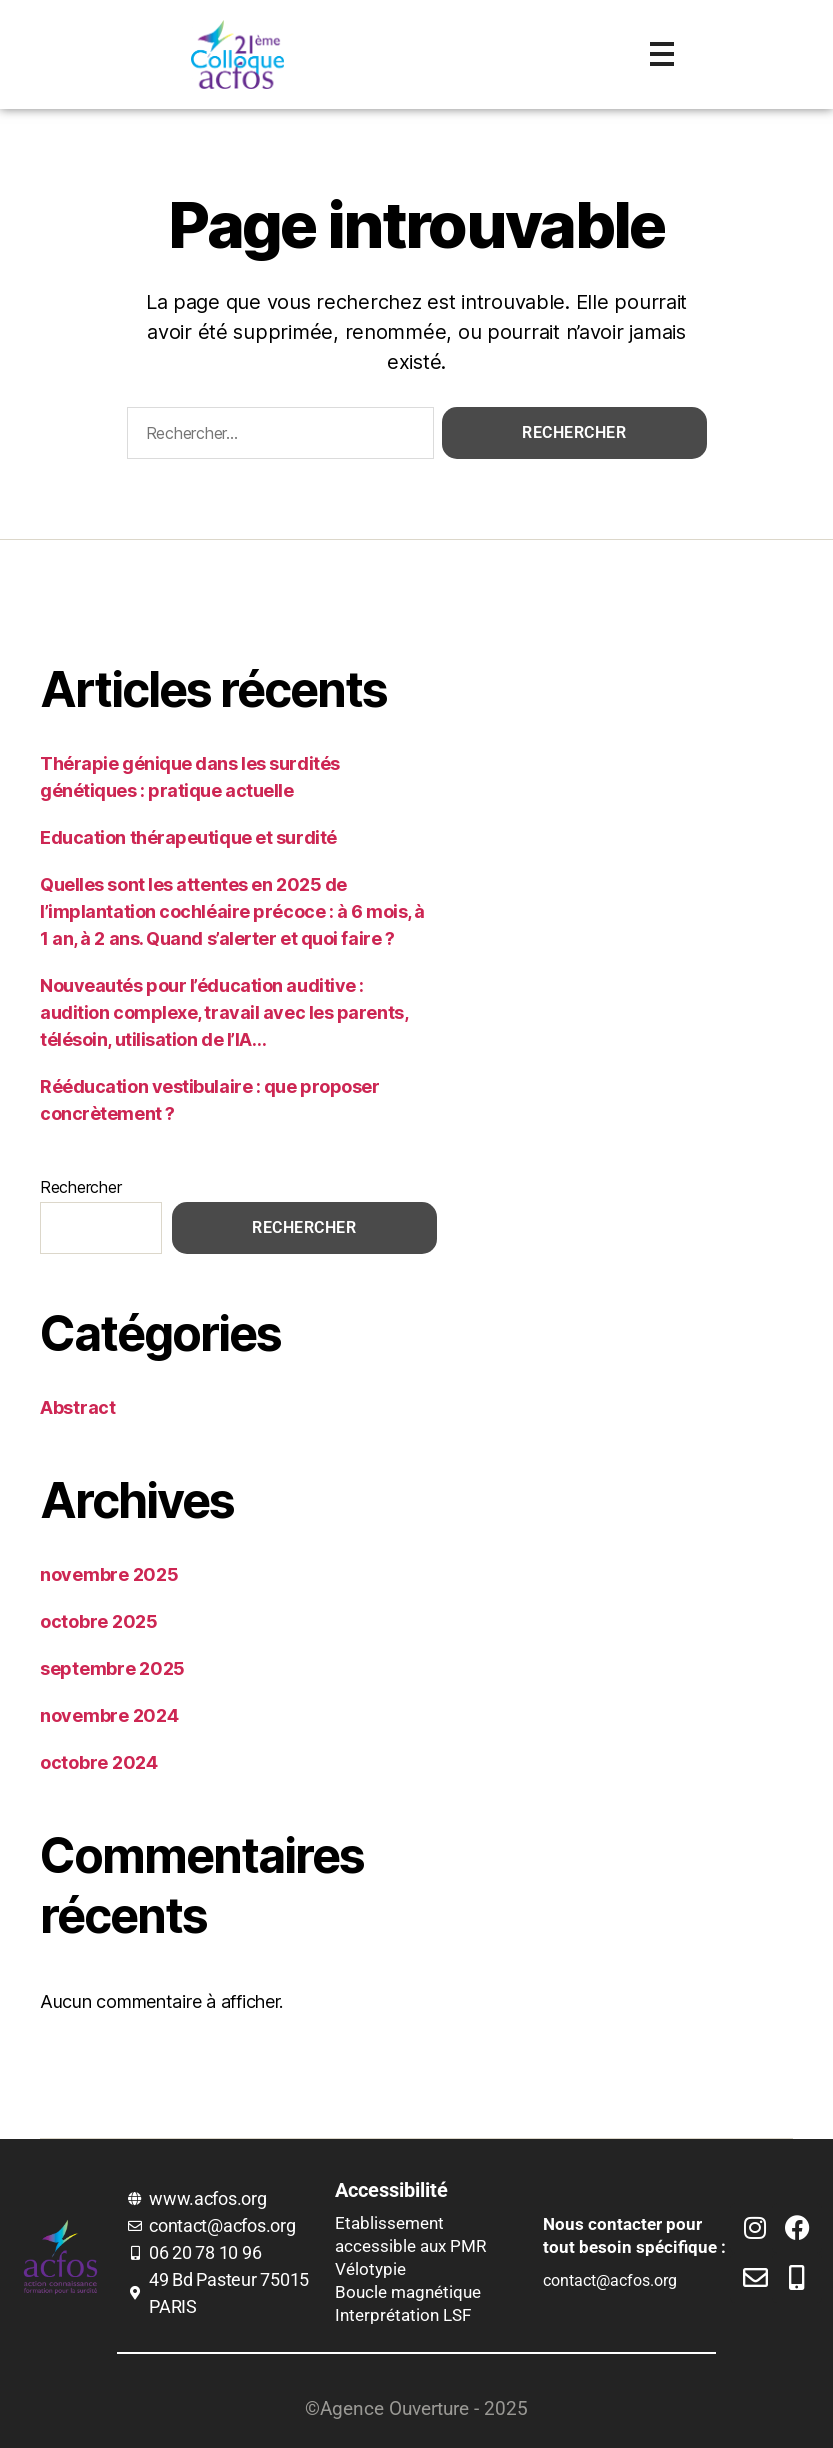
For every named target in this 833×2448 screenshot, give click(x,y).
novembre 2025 (109, 1574)
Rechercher (80, 1187)
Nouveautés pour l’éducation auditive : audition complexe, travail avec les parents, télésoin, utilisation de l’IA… (223, 1012)
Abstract (78, 1407)
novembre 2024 (109, 1715)
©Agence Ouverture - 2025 (416, 2408)
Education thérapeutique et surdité (188, 837)
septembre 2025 (112, 1668)
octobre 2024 (99, 1762)
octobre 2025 (99, 1621)
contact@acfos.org (610, 2280)
